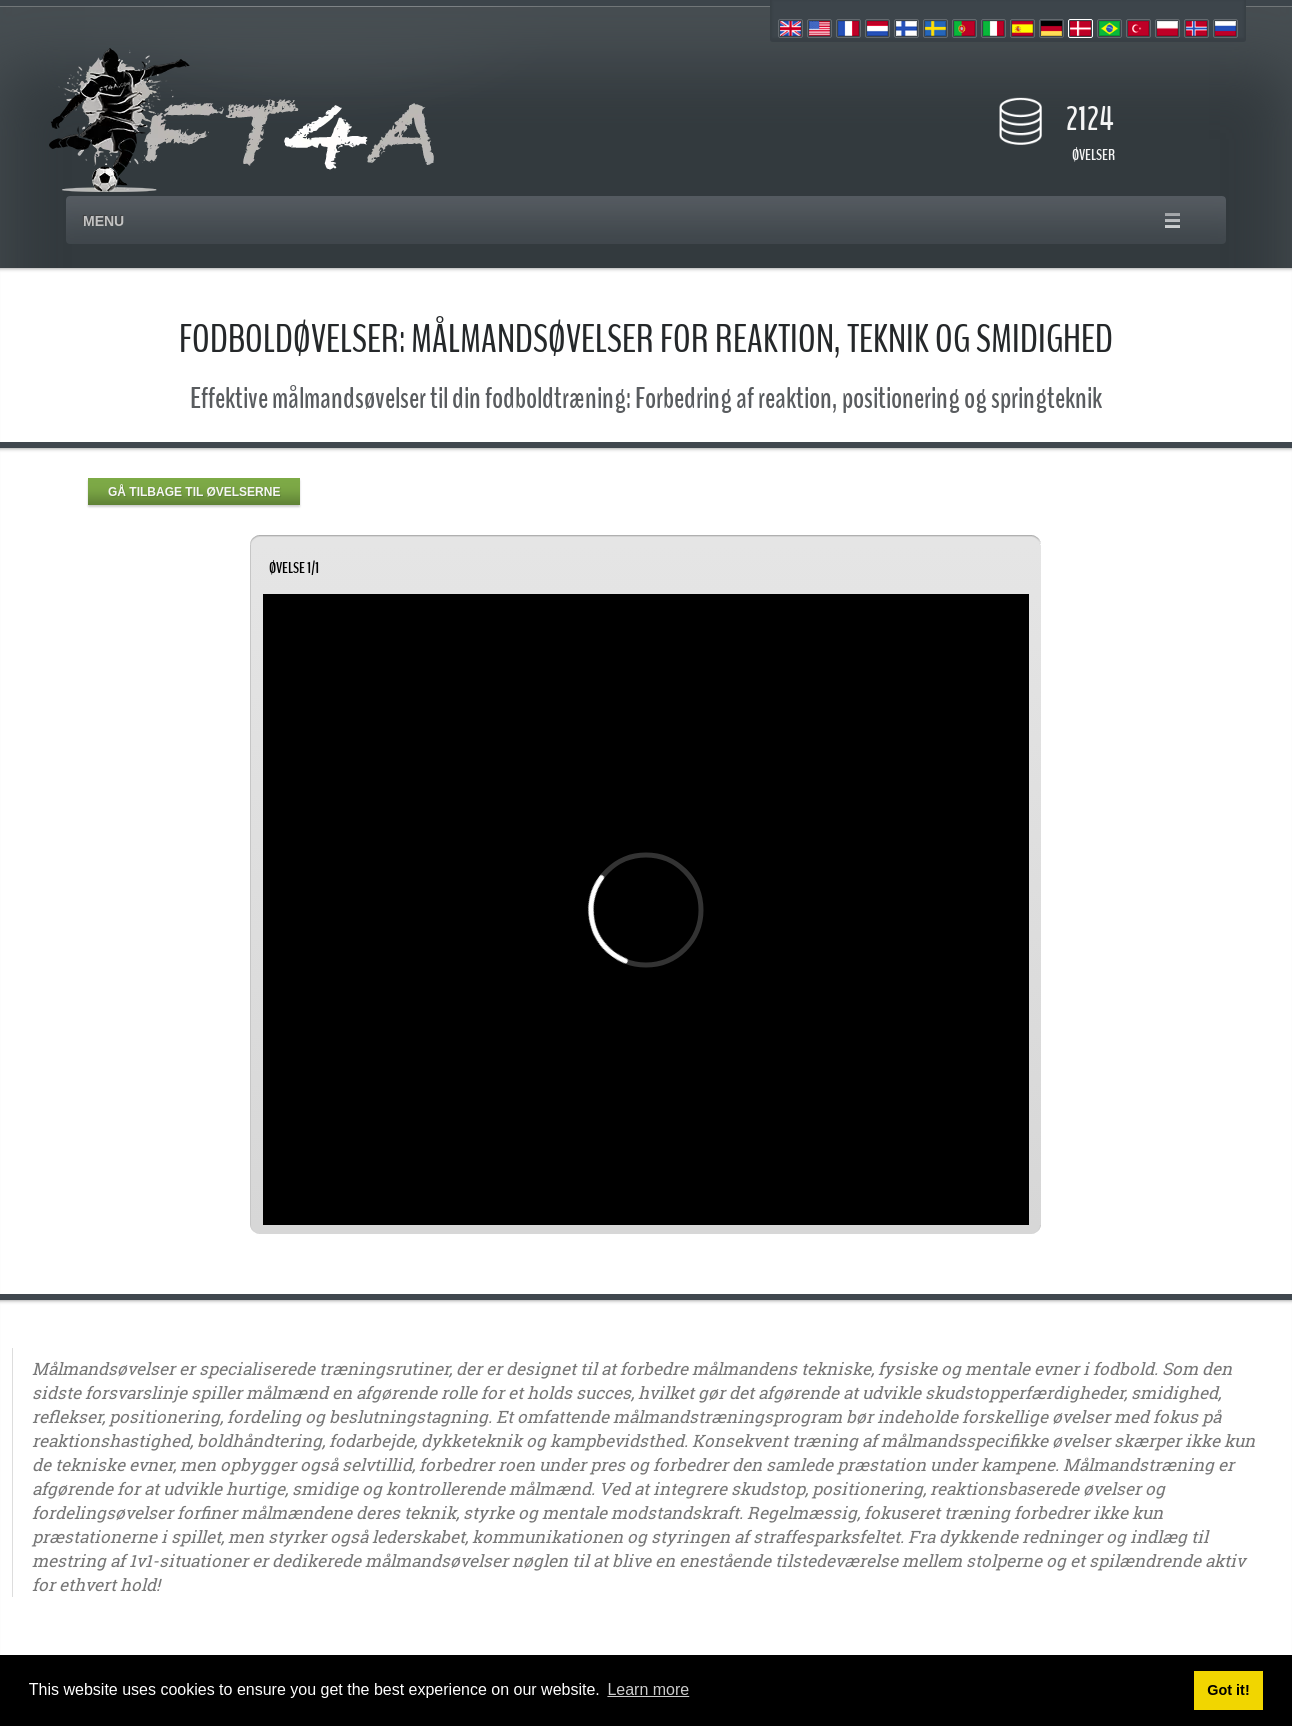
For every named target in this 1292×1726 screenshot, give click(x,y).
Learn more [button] (648, 1689)
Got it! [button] (1228, 1690)
